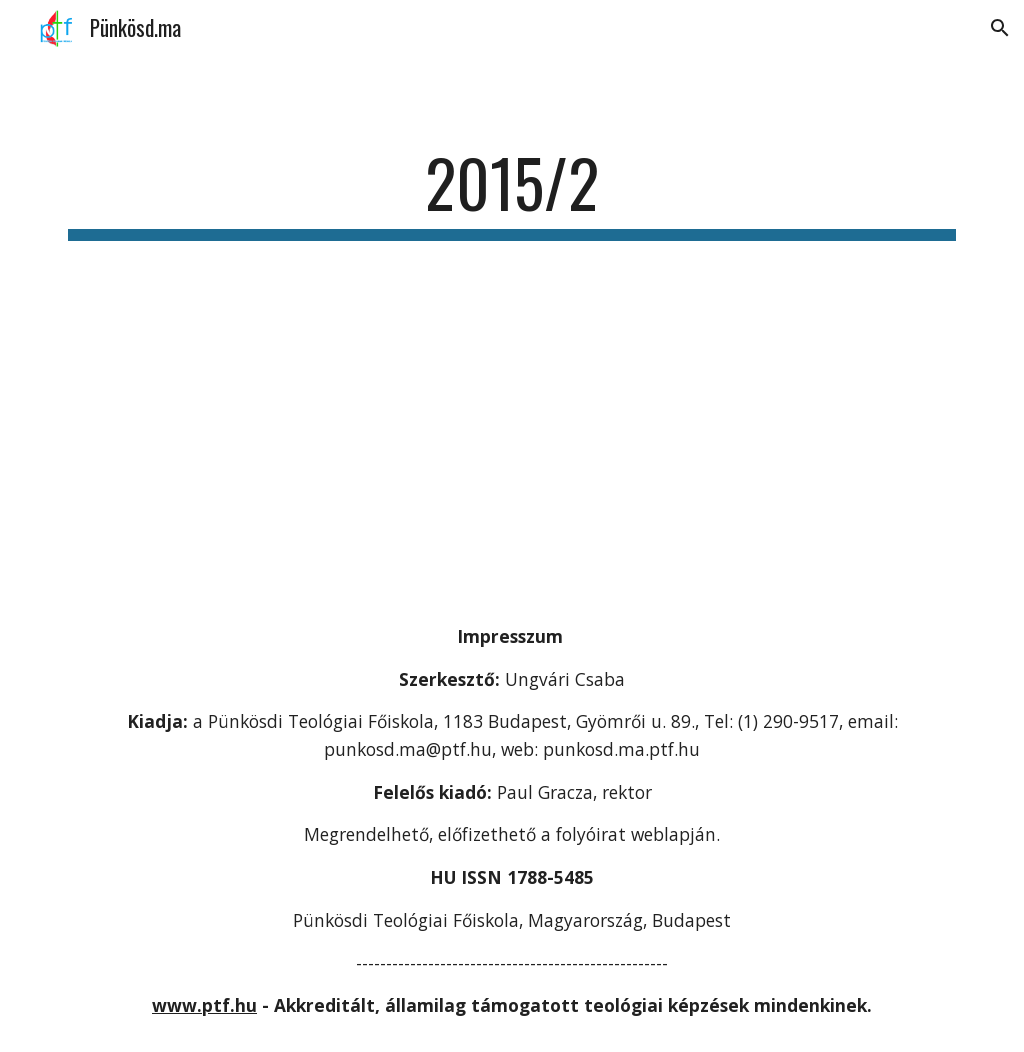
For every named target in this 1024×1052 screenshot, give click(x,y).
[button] (1000, 28)
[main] (512, 192)
